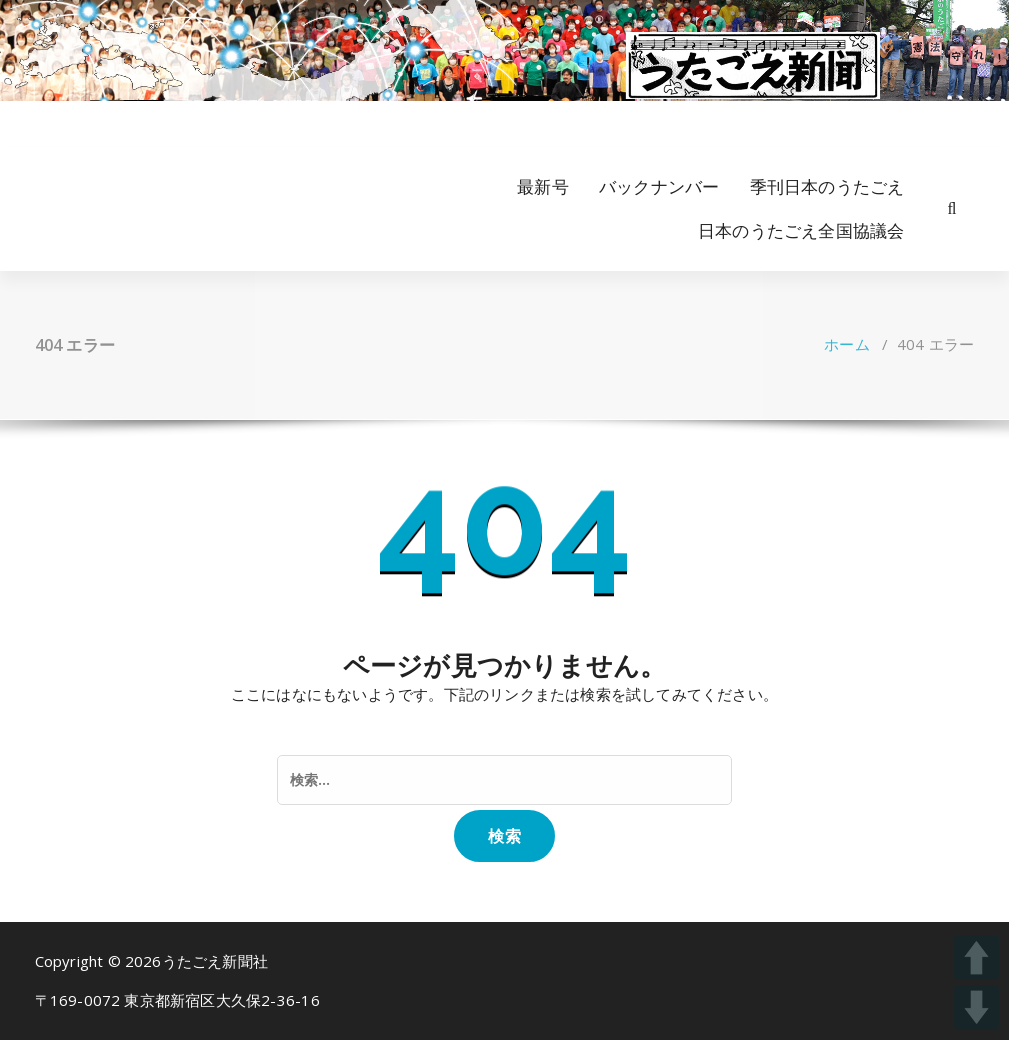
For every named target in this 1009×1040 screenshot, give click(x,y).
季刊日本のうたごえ (827, 186)
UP (976, 957)
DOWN (976, 1007)
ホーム (847, 344)
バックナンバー (659, 186)
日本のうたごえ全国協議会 (801, 230)
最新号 (543, 186)
